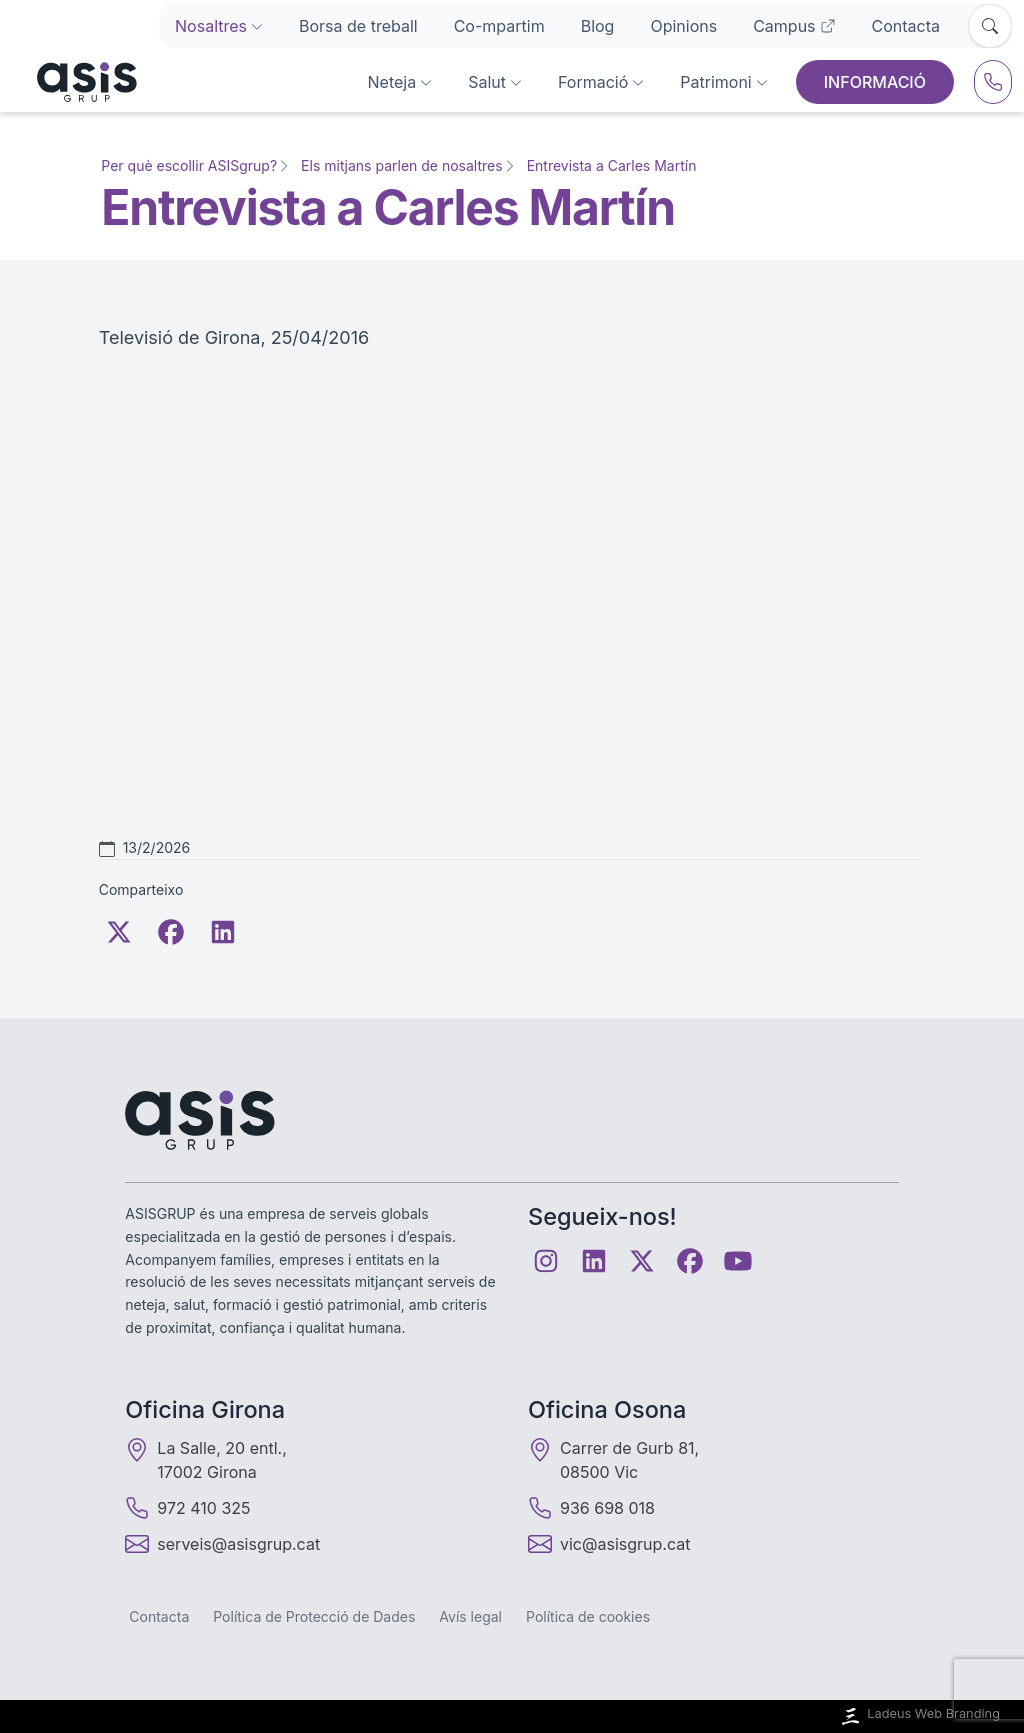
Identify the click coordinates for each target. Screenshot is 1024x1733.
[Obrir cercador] (990, 26)
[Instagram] (546, 1261)
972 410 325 (187, 1508)
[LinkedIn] (223, 932)
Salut (495, 82)
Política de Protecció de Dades (314, 1616)
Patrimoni (723, 82)
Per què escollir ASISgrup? (189, 165)
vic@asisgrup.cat (625, 1544)
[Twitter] (119, 932)
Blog (598, 26)
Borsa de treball (358, 26)
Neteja (400, 82)
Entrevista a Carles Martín (612, 165)
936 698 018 (591, 1508)
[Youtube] (738, 1261)
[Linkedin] (594, 1261)
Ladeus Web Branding (919, 1716)
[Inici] (74, 82)
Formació (601, 82)
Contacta (906, 26)
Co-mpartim (499, 26)
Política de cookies (588, 1616)
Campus (794, 26)
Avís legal (470, 1616)
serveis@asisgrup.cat (238, 1544)
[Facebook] (171, 932)
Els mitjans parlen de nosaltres (402, 165)
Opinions (683, 26)
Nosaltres (219, 26)
